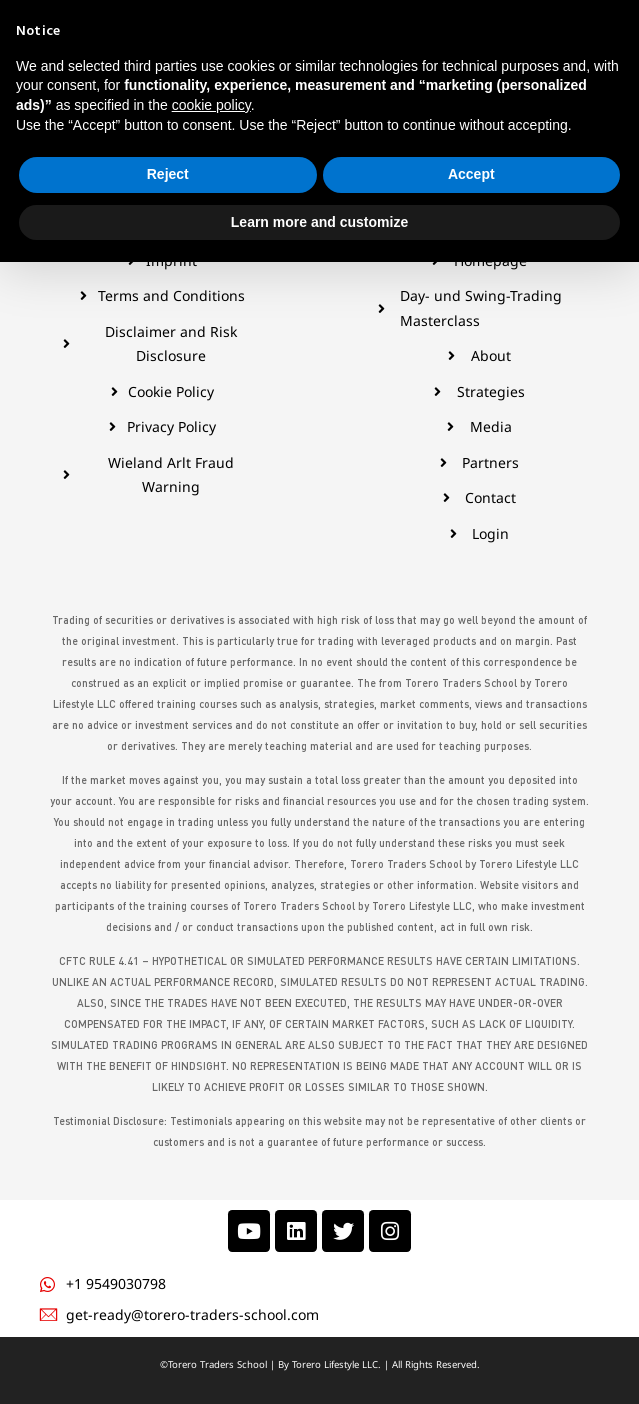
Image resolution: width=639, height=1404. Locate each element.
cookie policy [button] (211, 1247)
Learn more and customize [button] (319, 1363)
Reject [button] (168, 1316)
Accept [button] (471, 1316)
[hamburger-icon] (37, 54)
